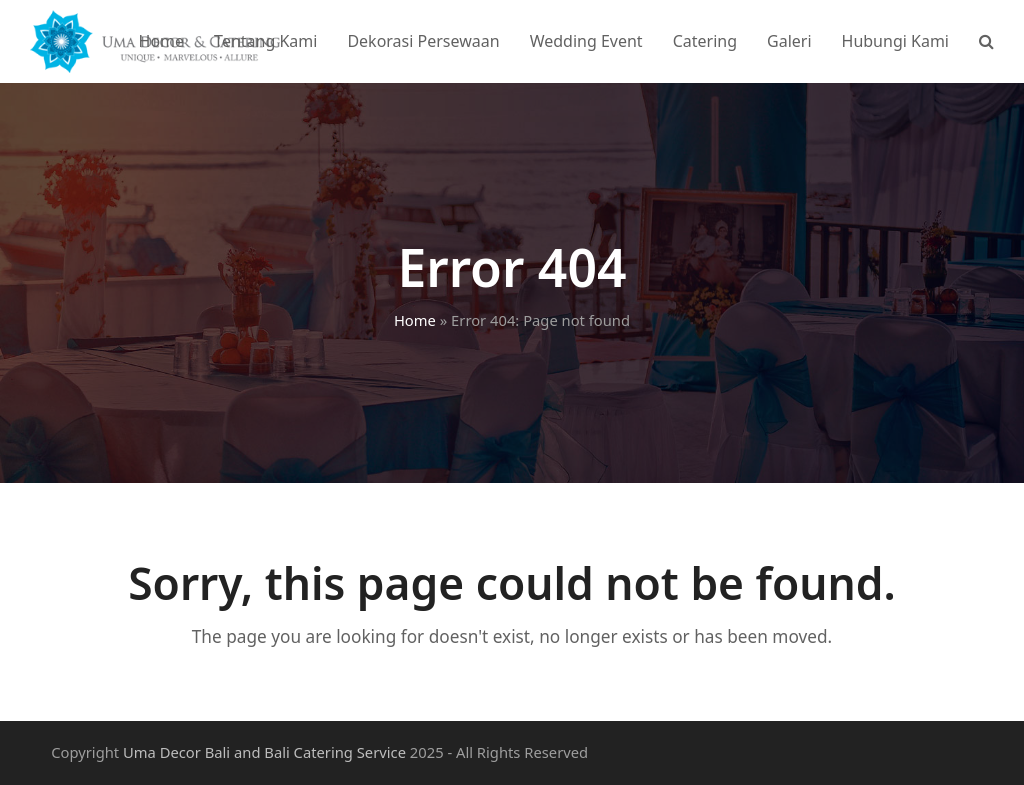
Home (415, 320)
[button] (986, 41)
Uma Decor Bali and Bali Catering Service (264, 752)
